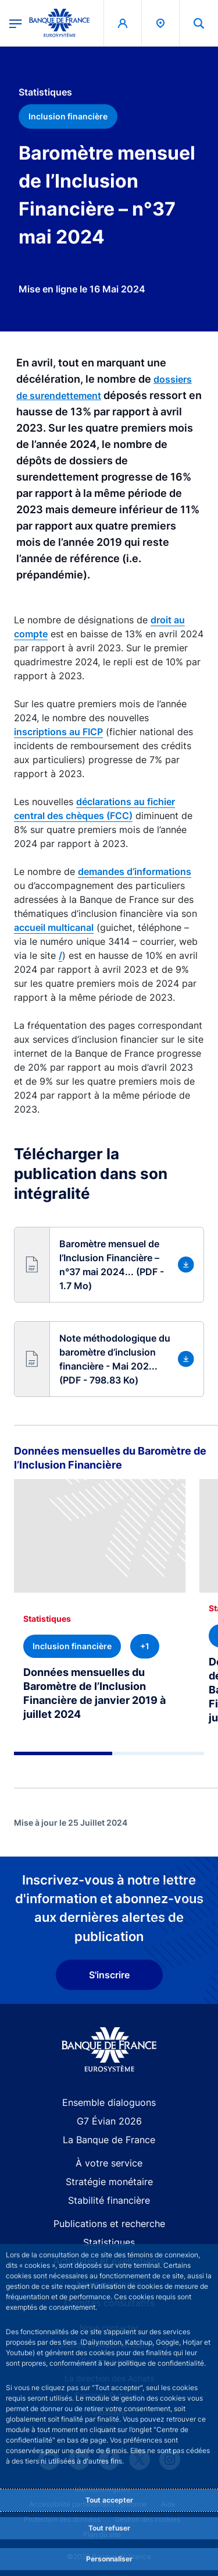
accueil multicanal (54, 927)
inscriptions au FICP (58, 731)
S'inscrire (109, 1975)
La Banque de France (109, 2140)
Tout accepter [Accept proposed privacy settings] (109, 2500)
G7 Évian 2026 (109, 2121)
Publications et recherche (109, 2223)
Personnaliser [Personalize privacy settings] (109, 2558)
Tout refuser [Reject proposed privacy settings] (109, 2528)
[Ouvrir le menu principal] (15, 23)
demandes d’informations (134, 871)
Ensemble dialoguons (109, 2102)
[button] (109, 1265)
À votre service (109, 2163)
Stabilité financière (109, 2200)
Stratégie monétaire (109, 2181)
